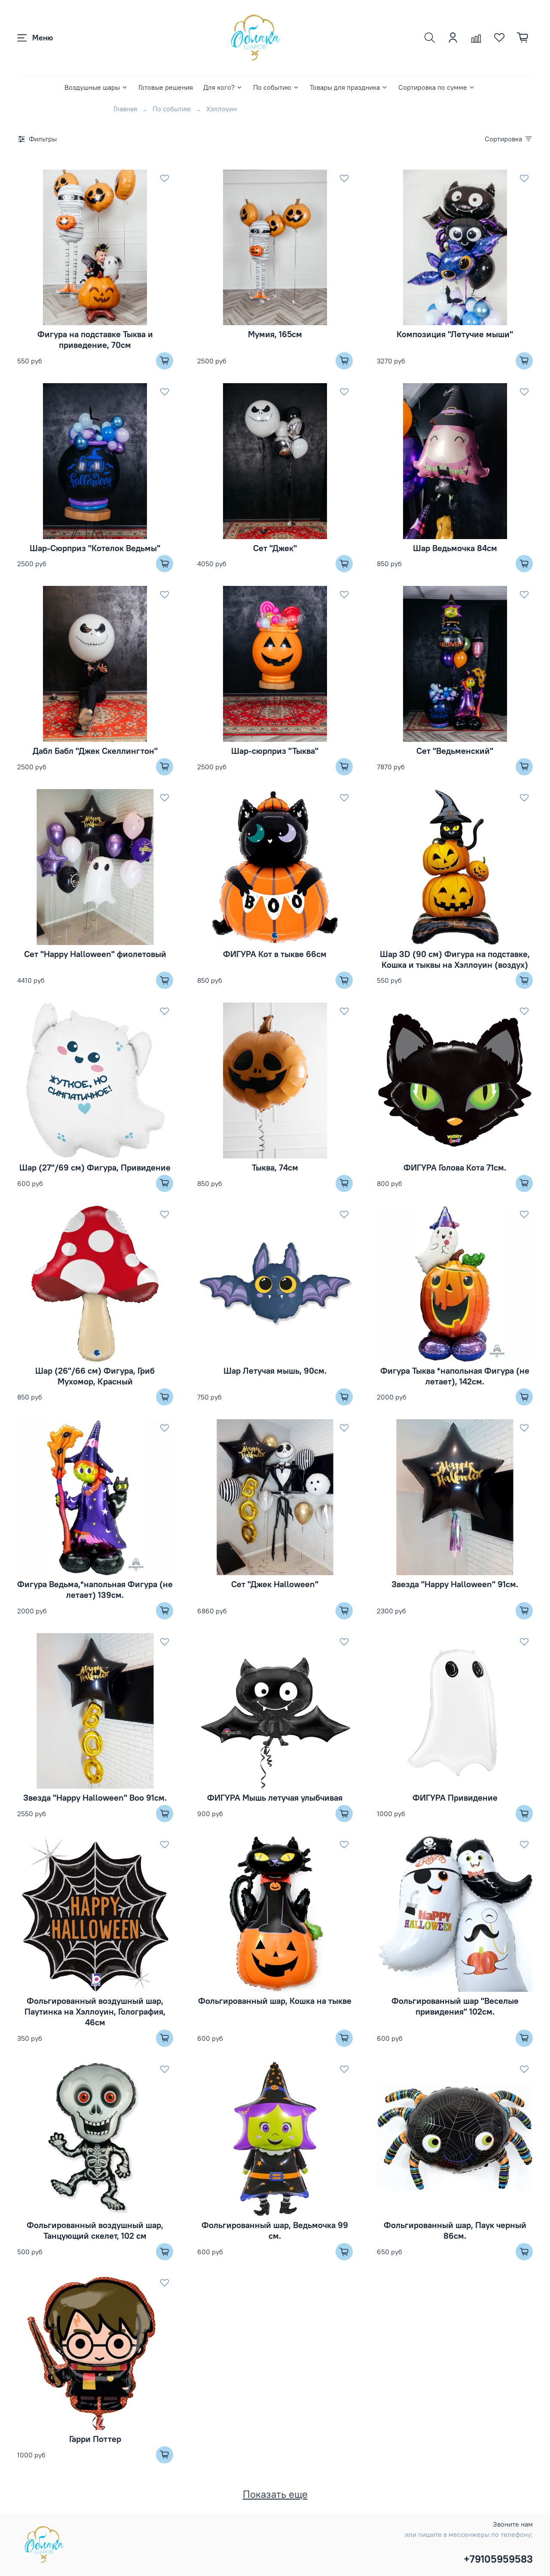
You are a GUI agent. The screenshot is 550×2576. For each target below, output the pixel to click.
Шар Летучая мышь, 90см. (275, 1370)
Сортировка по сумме (436, 87)
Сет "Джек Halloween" (274, 1584)
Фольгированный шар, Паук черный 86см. (455, 2230)
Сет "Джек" (275, 548)
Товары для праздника (349, 87)
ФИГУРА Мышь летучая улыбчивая (274, 1797)
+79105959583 (498, 2558)
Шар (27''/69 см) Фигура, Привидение (95, 1167)
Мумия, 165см (275, 334)
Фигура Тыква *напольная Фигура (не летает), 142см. (454, 1376)
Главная (125, 108)
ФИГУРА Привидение (455, 1797)
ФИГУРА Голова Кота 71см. (454, 1167)
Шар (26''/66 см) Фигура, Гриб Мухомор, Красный (95, 1376)
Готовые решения (165, 87)
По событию (276, 87)
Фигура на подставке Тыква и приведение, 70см (95, 339)
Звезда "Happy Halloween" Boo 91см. (95, 1797)
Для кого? (223, 87)
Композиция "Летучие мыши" (455, 334)
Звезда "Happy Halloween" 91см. (454, 1584)
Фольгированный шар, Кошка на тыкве (274, 2000)
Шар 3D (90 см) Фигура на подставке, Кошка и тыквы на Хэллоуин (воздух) (455, 959)
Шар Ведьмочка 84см (455, 548)
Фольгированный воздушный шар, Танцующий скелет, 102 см (95, 2230)
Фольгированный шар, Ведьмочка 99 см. (275, 2230)
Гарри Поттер (95, 2438)
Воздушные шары (96, 87)
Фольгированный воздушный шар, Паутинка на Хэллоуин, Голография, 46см (94, 2011)
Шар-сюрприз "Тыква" (274, 750)
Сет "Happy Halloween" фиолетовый (95, 953)
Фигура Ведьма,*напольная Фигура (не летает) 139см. (95, 1589)
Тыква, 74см (275, 1167)
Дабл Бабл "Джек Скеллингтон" (95, 750)
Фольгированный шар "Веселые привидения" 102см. (455, 2006)
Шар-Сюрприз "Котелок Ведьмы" (95, 548)
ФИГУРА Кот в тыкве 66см (275, 953)
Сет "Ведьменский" (454, 750)
